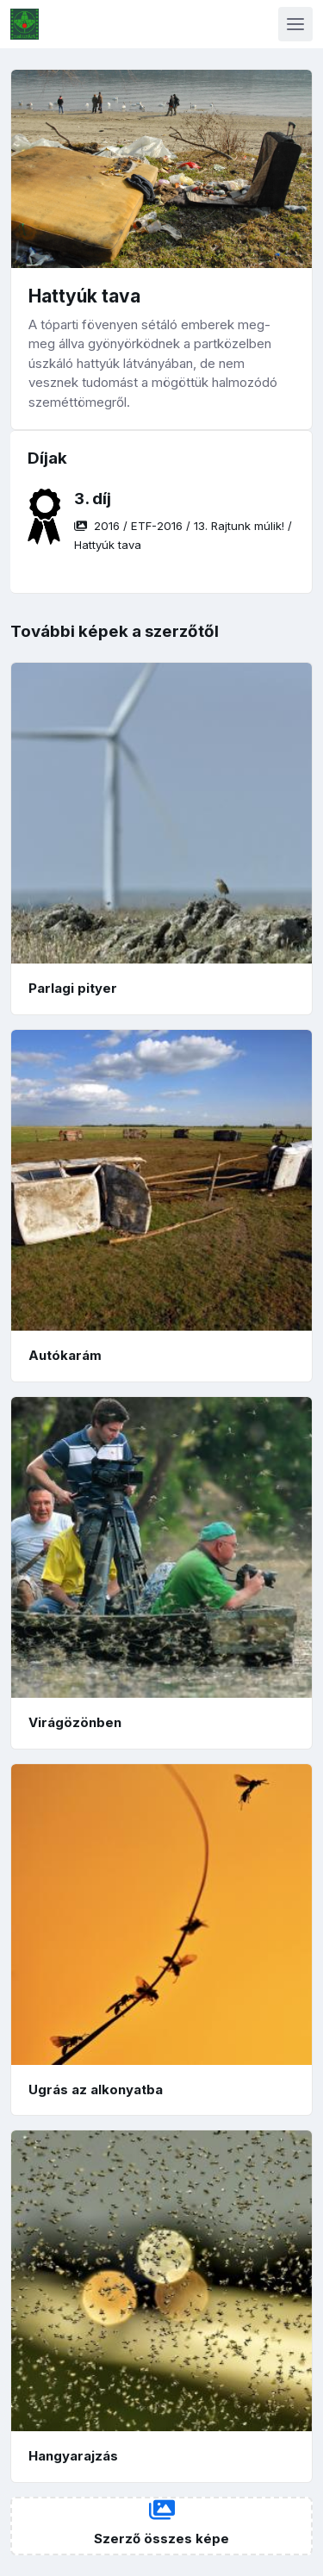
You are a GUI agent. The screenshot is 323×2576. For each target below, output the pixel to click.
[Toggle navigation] (295, 24)
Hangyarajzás (73, 2456)
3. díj (92, 498)
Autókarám (65, 1355)
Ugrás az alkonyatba (95, 2089)
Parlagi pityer (72, 988)
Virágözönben (74, 1722)
